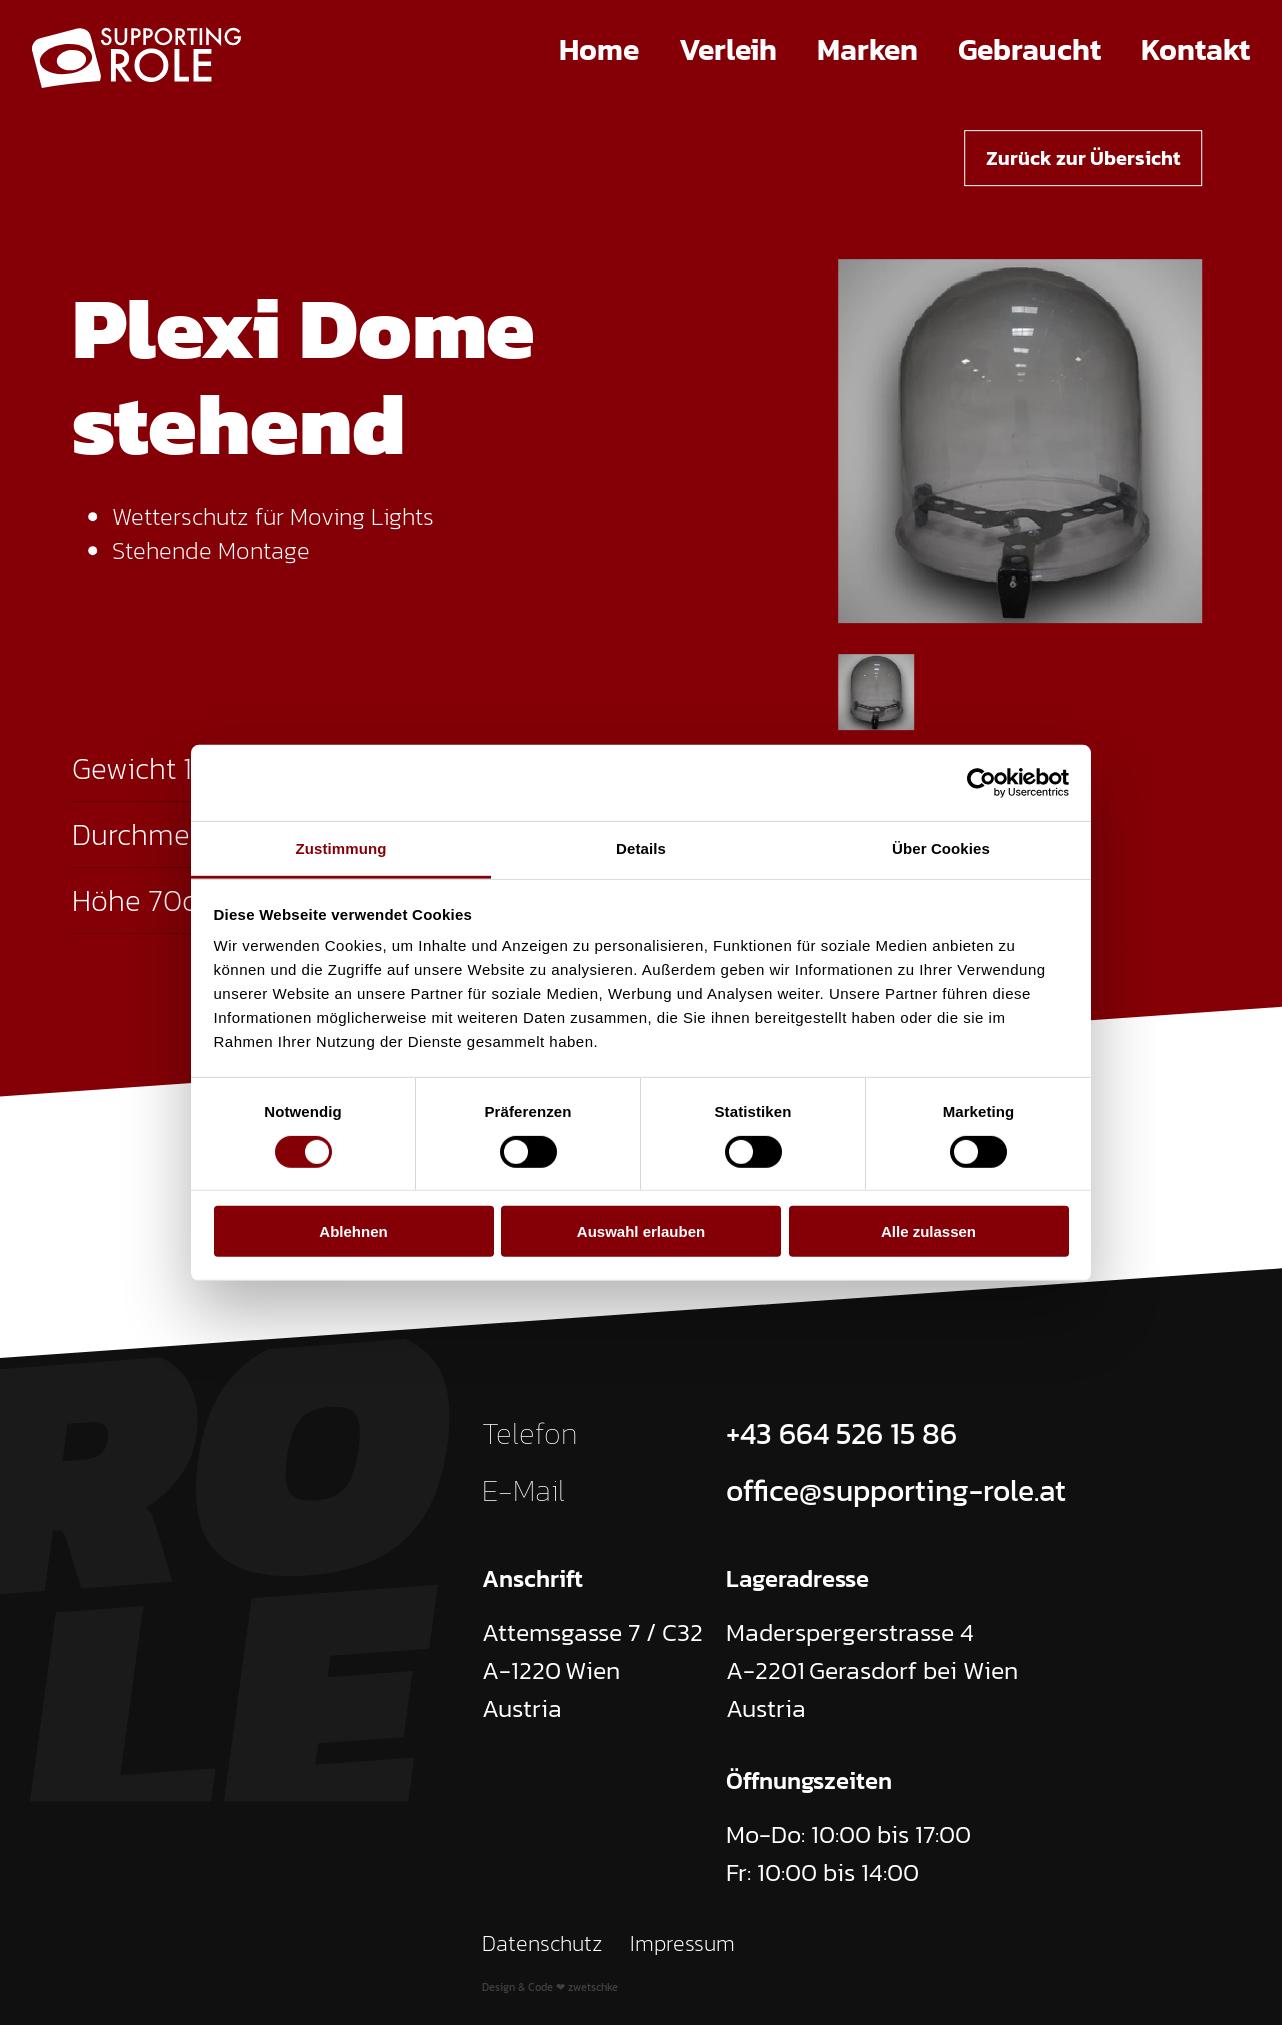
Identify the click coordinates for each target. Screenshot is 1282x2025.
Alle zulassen (928, 1231)
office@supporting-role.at (896, 1490)
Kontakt (1195, 49)
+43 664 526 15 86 (841, 1433)
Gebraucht (1029, 49)
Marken (867, 49)
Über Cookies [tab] (941, 848)
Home (599, 49)
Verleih (728, 49)
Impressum (682, 1943)
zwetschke (593, 1987)
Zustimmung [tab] (341, 848)
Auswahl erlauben (641, 1231)
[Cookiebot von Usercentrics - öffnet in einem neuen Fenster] (981, 783)
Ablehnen (353, 1231)
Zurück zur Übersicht (1083, 158)
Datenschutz (542, 1943)
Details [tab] (641, 848)
